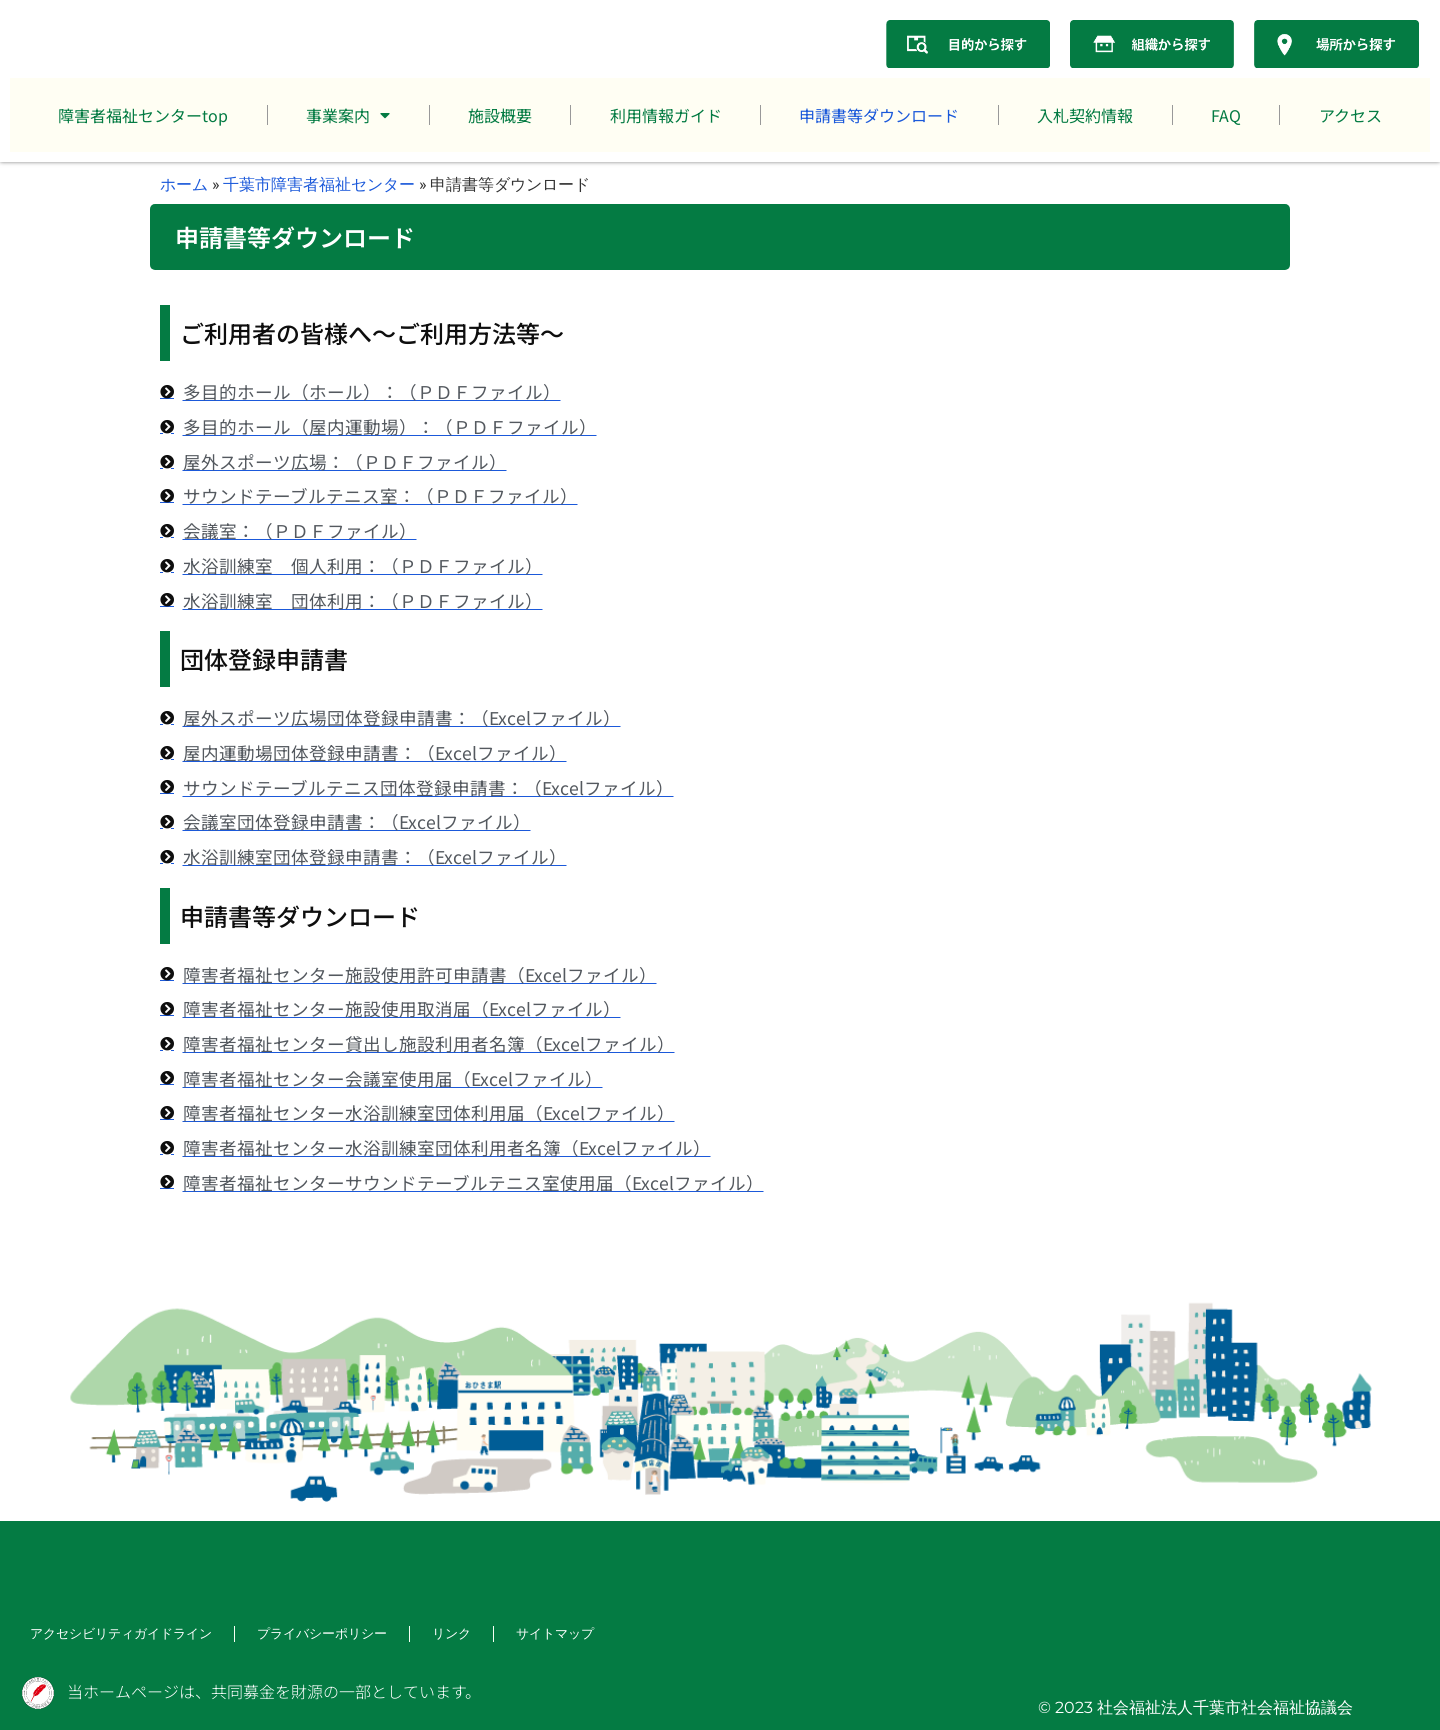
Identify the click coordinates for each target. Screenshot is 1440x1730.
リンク (428, 1634)
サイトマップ (528, 1634)
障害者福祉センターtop (143, 115)
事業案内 (348, 115)
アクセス (1350, 115)
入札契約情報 (1085, 115)
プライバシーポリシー (304, 1634)
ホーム (184, 183)
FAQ (1226, 115)
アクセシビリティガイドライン (114, 1634)
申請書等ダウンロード (879, 115)
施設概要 (500, 115)
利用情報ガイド (666, 115)
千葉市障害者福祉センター (319, 183)
